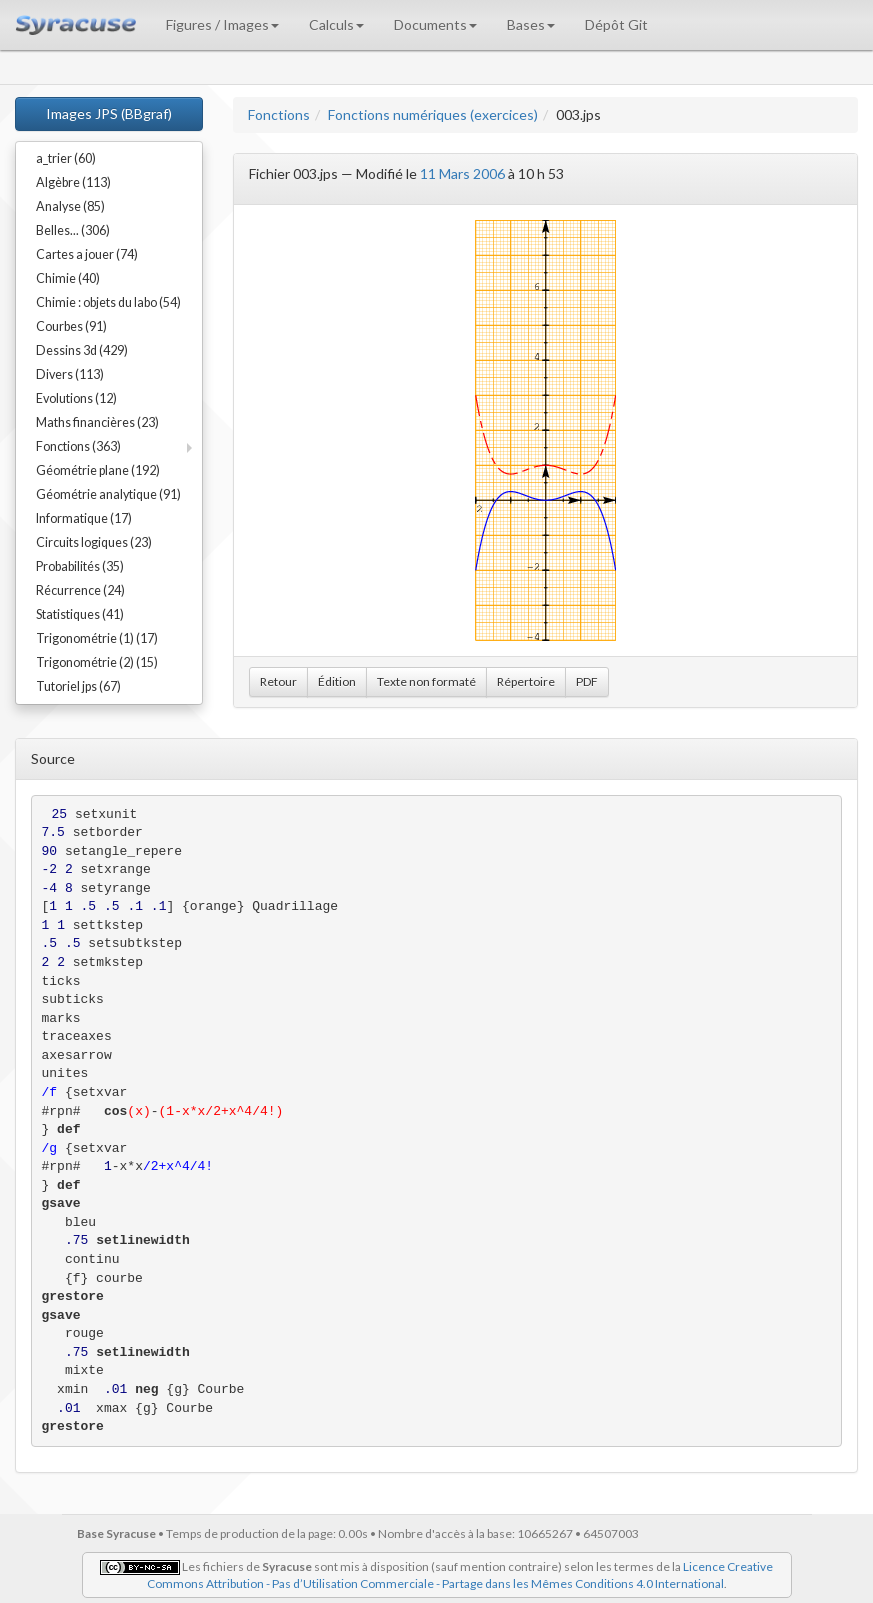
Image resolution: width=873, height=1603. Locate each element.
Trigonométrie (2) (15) (97, 662)
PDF (587, 681)
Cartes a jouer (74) (87, 254)
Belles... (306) (73, 230)
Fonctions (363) (78, 446)
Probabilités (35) (80, 566)
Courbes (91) (71, 326)
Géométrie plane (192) (98, 470)
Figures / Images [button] (222, 24)
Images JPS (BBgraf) (109, 113)
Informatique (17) (84, 518)
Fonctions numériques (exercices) (433, 114)
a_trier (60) (66, 158)
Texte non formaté (426, 681)
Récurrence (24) (80, 590)
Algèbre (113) (73, 182)
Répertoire (526, 681)
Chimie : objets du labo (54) (108, 302)
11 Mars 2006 (462, 173)
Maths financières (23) (97, 422)
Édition (337, 681)
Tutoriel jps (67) (78, 686)
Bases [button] (531, 24)
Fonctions (279, 114)
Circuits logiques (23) (94, 542)
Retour (278, 681)
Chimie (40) (68, 278)
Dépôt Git (616, 24)
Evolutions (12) (76, 398)
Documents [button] (435, 24)
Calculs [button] (336, 24)
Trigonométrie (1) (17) (97, 638)
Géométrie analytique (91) (108, 494)
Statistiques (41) (80, 614)
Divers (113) (70, 374)
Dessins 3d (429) (82, 350)
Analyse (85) (70, 206)
